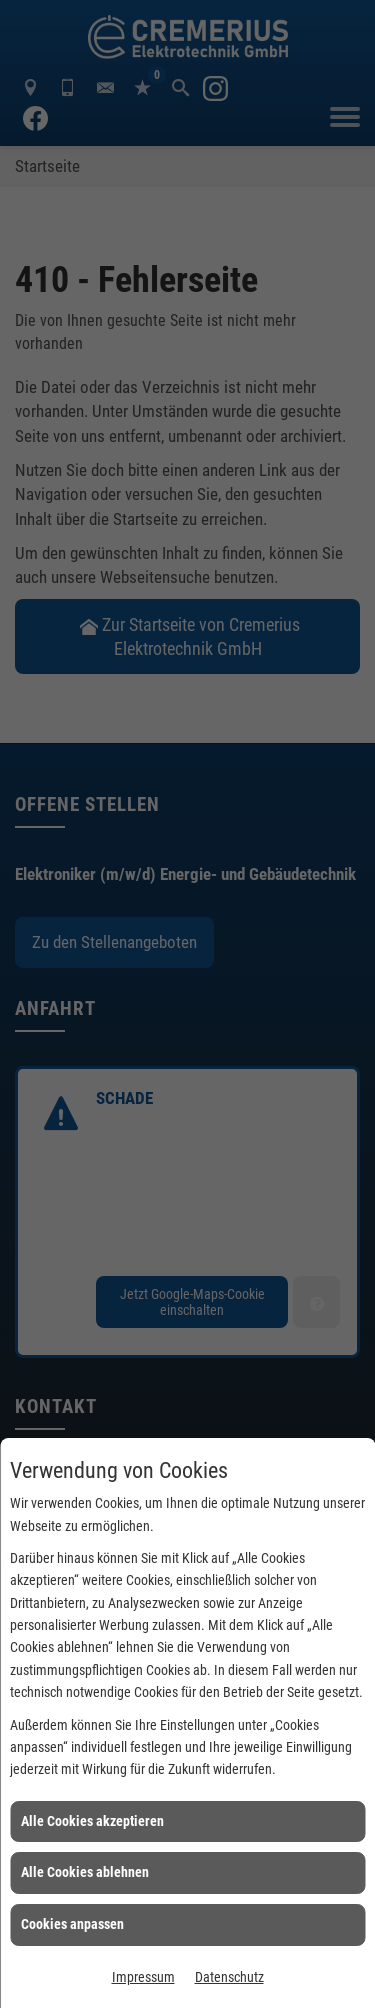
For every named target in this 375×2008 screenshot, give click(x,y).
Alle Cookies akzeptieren (92, 1821)
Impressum (143, 1977)
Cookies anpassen (72, 1924)
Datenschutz (229, 1977)
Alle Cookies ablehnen (85, 1872)
